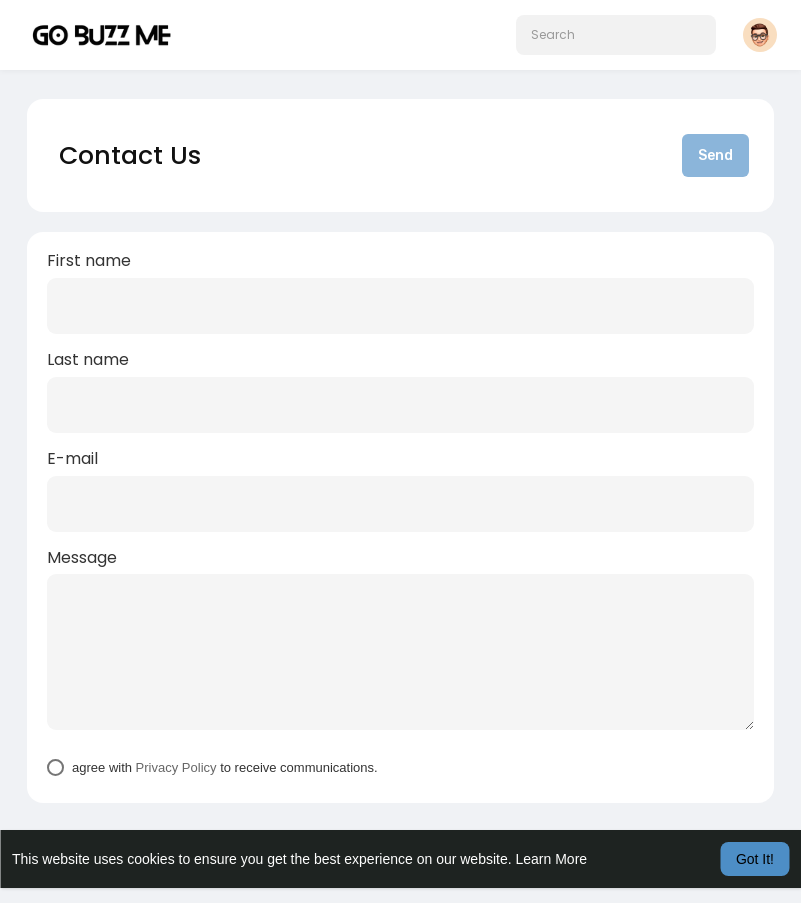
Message (82, 558)
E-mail (72, 459)
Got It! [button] (755, 859)
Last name (88, 360)
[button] (616, 35)
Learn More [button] (552, 859)
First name (89, 261)
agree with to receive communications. (225, 767)
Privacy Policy (176, 767)
